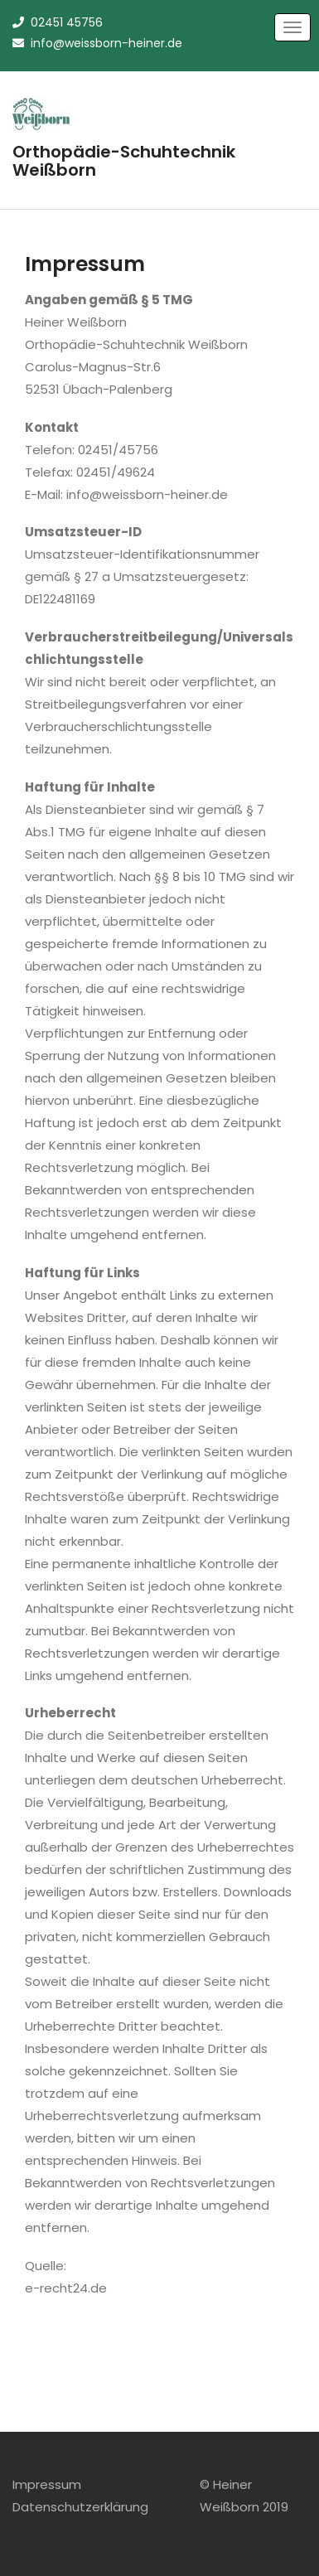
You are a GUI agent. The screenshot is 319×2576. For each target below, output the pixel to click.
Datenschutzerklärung (80, 2506)
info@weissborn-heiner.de (97, 43)
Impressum (46, 2484)
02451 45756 (57, 22)
